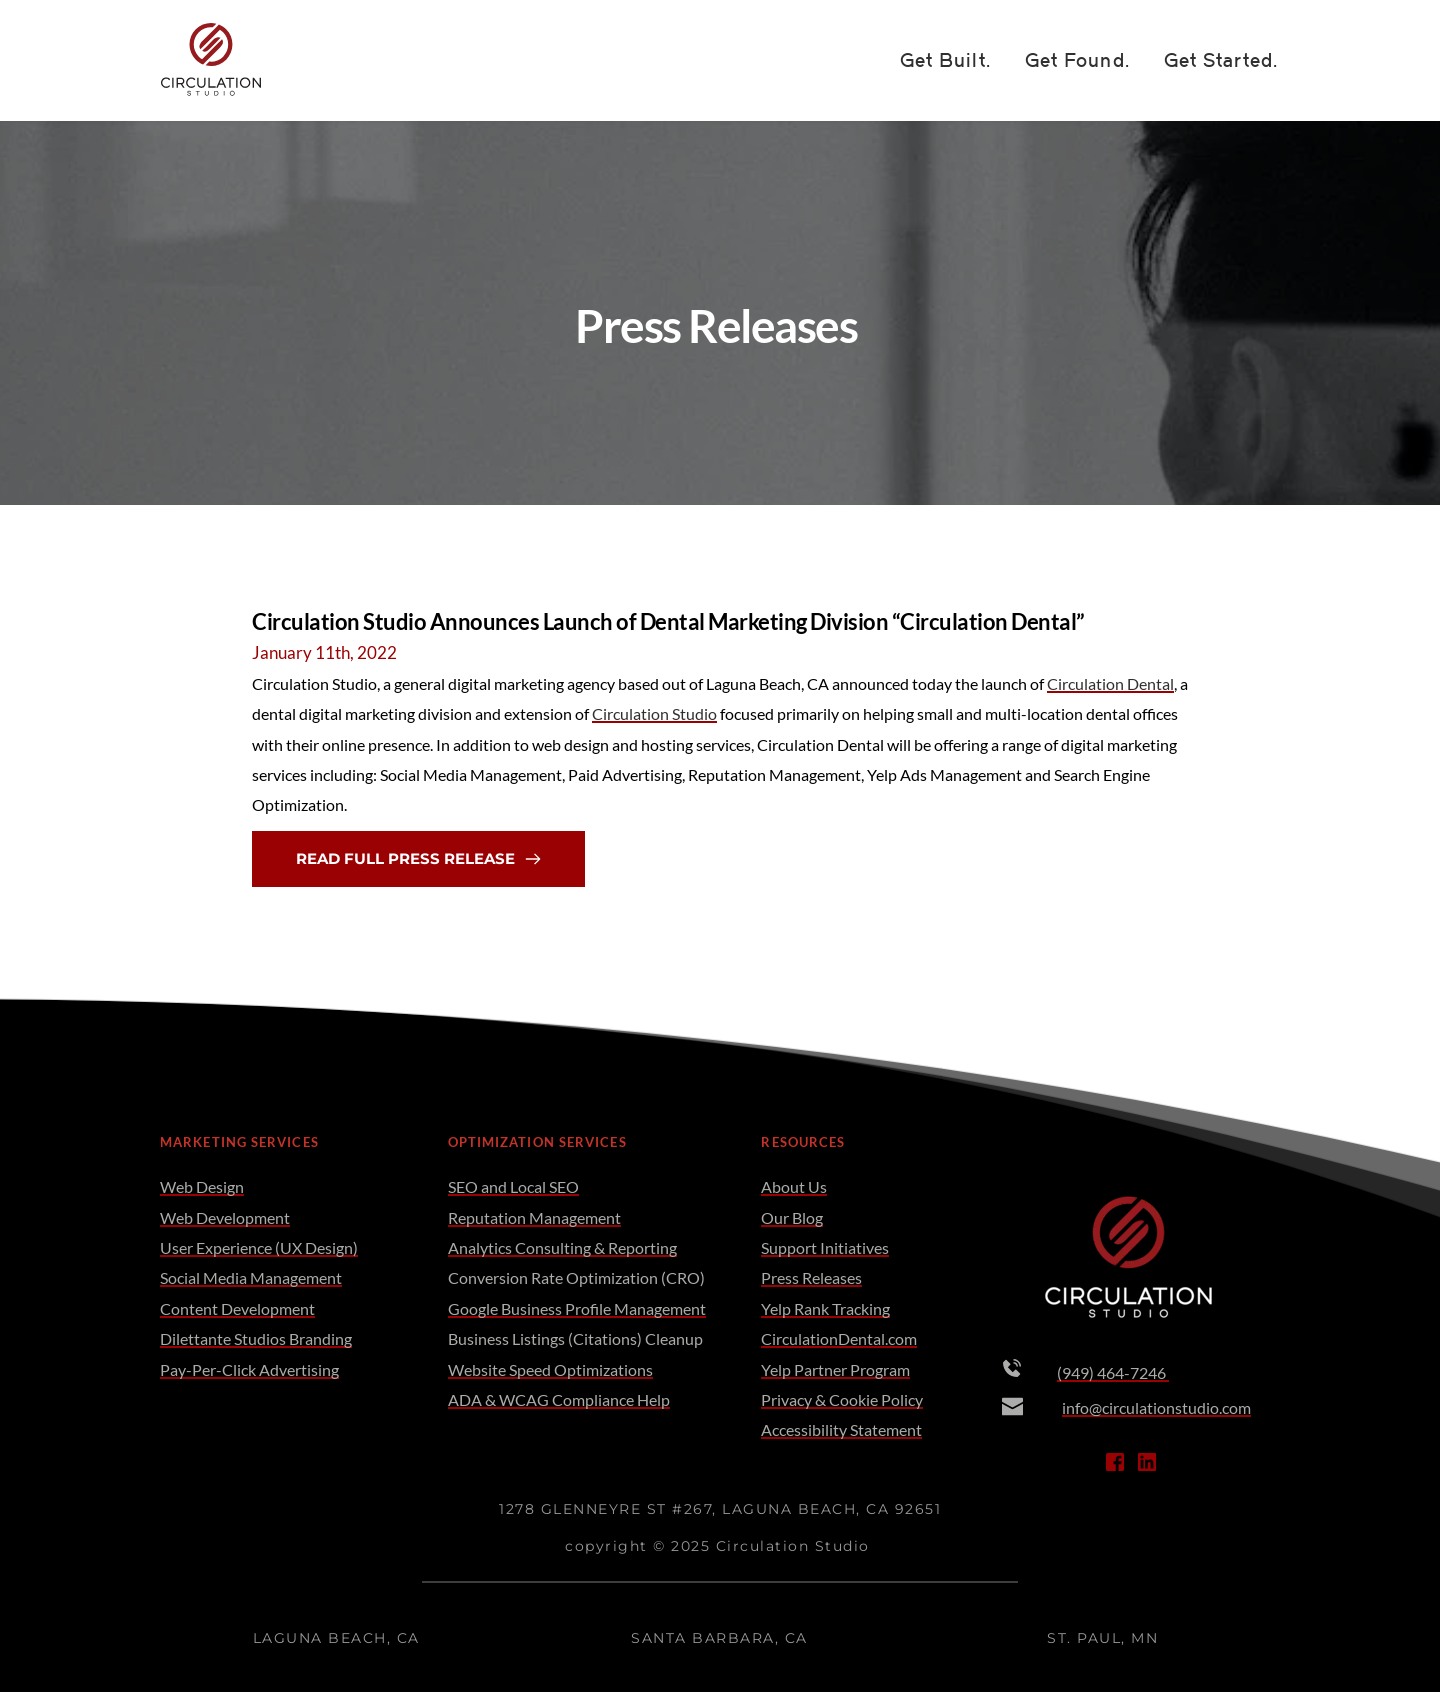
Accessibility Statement (841, 1429)
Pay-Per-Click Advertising (249, 1369)
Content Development (237, 1308)
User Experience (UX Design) (259, 1247)
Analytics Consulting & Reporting (562, 1247)
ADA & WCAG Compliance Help (559, 1399)
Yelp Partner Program (835, 1369)
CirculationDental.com (839, 1338)
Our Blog (792, 1217)
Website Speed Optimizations (550, 1369)
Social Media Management (251, 1277)
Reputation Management (534, 1217)
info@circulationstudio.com (1156, 1407)
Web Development (225, 1217)
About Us (794, 1186)
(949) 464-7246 (1113, 1372)
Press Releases (811, 1277)
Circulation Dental (1110, 683)
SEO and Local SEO (513, 1186)
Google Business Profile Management (577, 1308)
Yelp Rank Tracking (825, 1308)
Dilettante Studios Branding (256, 1338)
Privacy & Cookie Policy (842, 1399)
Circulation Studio (654, 713)
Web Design (202, 1186)
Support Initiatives (825, 1247)
